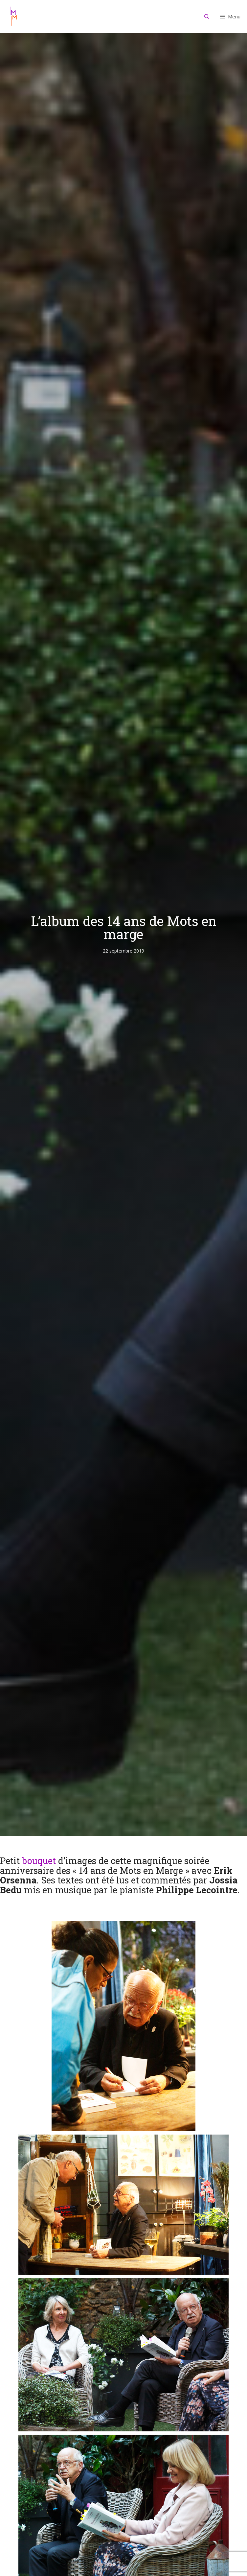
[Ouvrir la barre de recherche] (206, 16)
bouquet (39, 1860)
